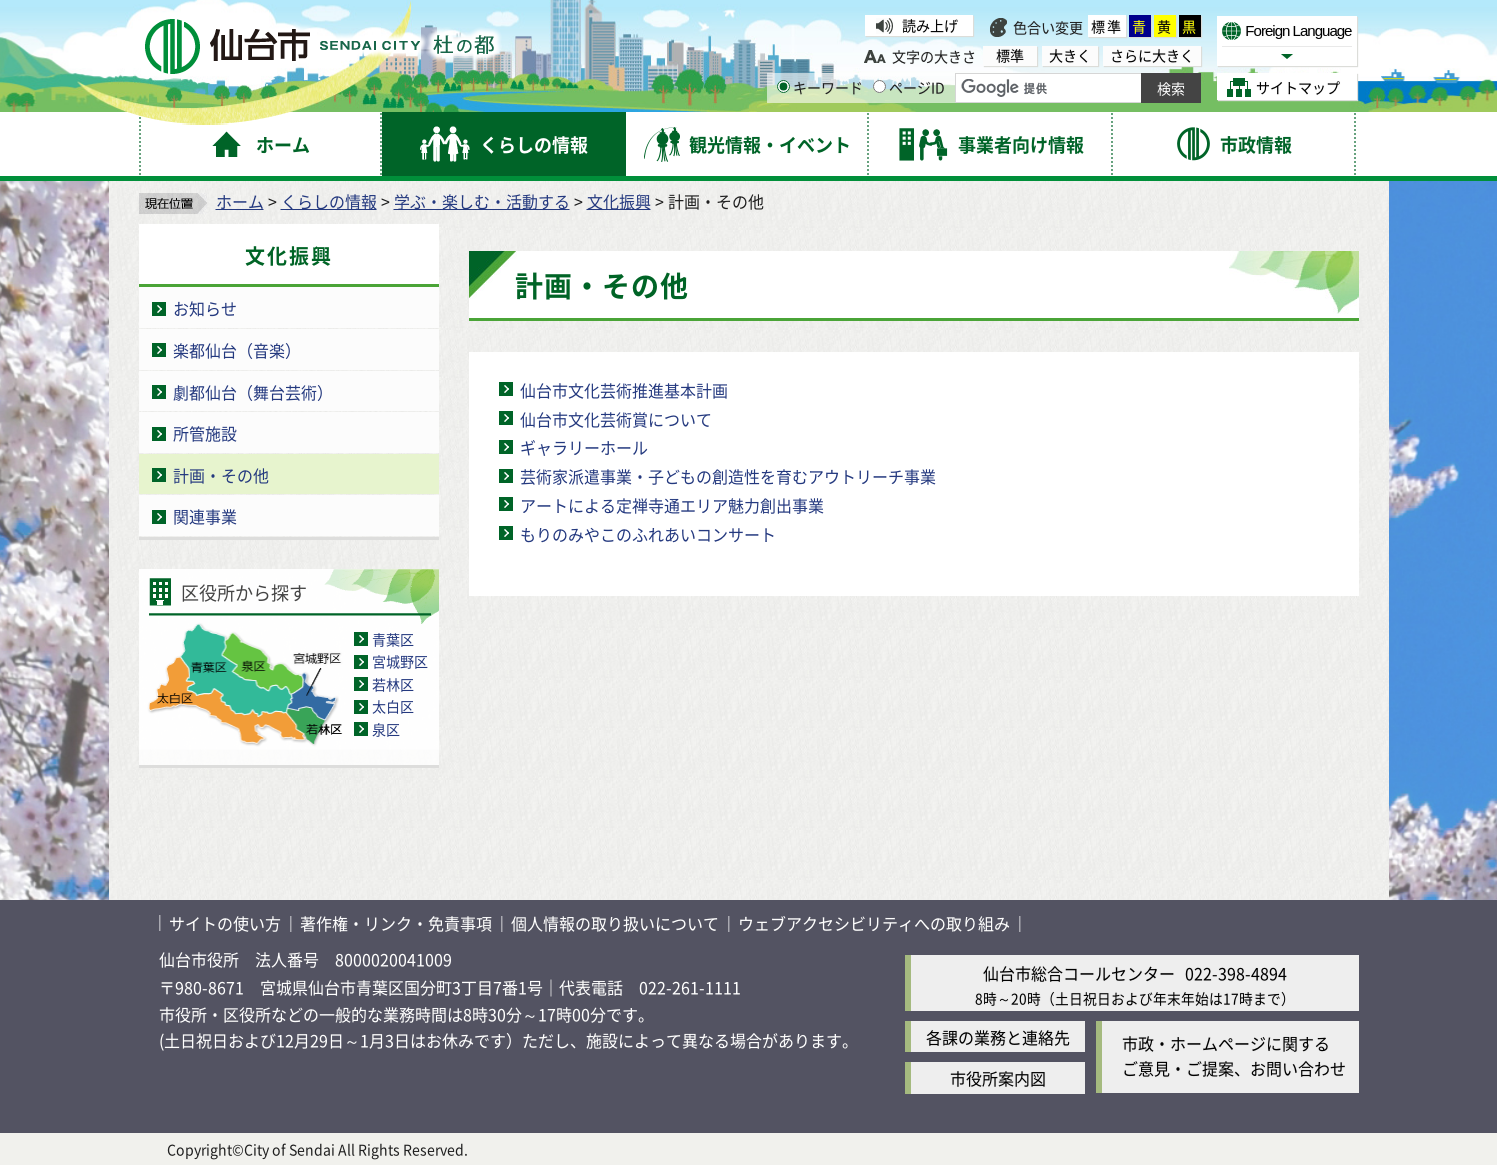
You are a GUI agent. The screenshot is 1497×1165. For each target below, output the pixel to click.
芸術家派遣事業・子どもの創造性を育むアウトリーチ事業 (728, 476)
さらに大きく (1152, 55)
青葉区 (393, 639)
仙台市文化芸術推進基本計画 (624, 390)
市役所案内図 (998, 1078)
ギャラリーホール (584, 447)
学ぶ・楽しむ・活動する (482, 201)
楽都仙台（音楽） (237, 350)
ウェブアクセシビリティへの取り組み (874, 923)
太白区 (393, 706)
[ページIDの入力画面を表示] (879, 86)
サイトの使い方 (225, 923)
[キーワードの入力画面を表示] (783, 86)
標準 (1107, 26)
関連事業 (205, 516)
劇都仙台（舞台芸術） (253, 392)
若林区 (393, 684)
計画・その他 (221, 475)
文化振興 (619, 201)
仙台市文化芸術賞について (616, 419)
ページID (909, 87)
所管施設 (205, 433)
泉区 (386, 729)
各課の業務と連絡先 (998, 1037)
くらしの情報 (329, 201)
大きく (1070, 55)
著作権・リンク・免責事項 (396, 923)
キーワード (820, 87)
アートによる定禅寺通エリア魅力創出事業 (672, 505)
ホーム (240, 201)
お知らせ (205, 308)
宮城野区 (400, 661)
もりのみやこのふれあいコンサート (648, 534)
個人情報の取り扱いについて (615, 923)
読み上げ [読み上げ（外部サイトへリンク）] (930, 25)
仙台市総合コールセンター (1079, 973)
